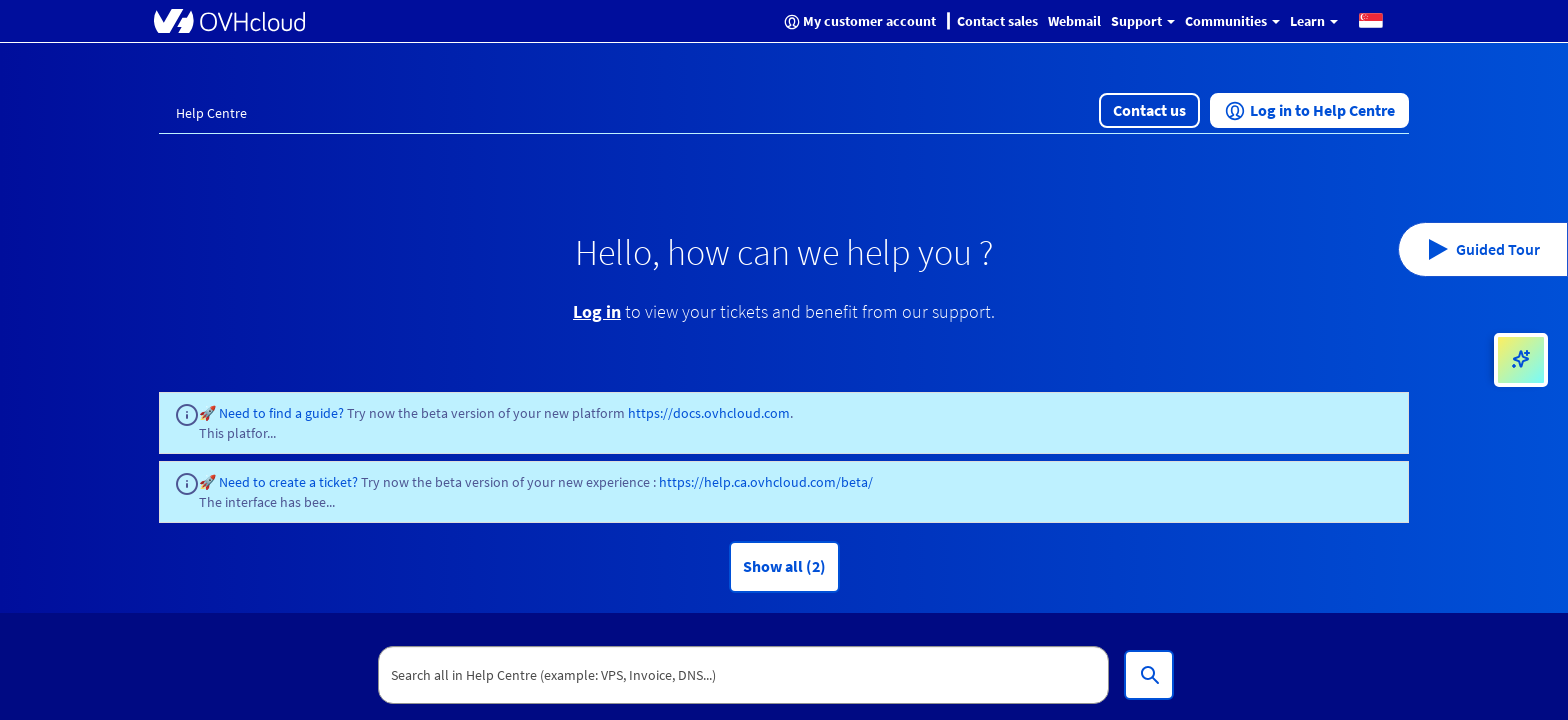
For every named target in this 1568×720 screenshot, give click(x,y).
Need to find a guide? (283, 413)
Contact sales (997, 21)
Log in (597, 311)
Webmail (1074, 21)
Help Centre (211, 113)
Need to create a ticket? (288, 482)
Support (1143, 21)
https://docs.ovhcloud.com (709, 413)
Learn (1314, 21)
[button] (1371, 19)
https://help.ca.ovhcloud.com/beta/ (766, 482)
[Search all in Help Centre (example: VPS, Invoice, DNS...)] (1149, 675)
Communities (1232, 21)
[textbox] (744, 675)
